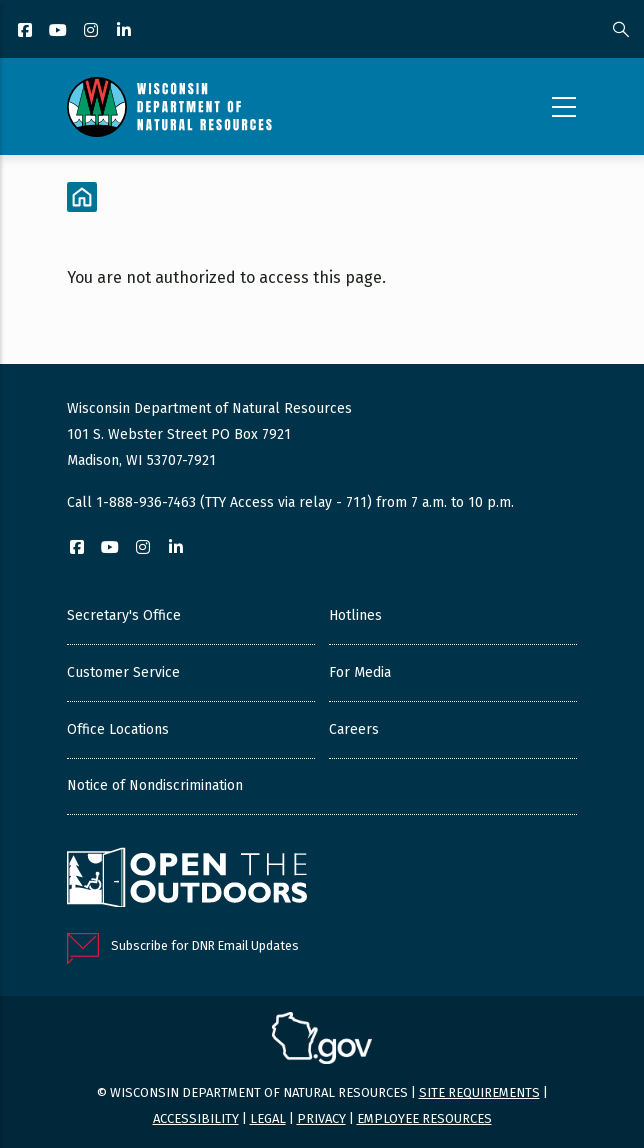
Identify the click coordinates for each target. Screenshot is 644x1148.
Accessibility (196, 1118)
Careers (354, 729)
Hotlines (355, 615)
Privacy (321, 1118)
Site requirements (479, 1092)
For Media (360, 672)
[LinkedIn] (125, 31)
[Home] (82, 197)
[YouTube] (59, 31)
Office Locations (118, 729)
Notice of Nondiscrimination (155, 785)
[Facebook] (26, 31)
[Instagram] (92, 31)
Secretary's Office (124, 615)
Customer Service (123, 672)
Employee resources (424, 1118)
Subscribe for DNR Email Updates (205, 945)
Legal (268, 1118)
